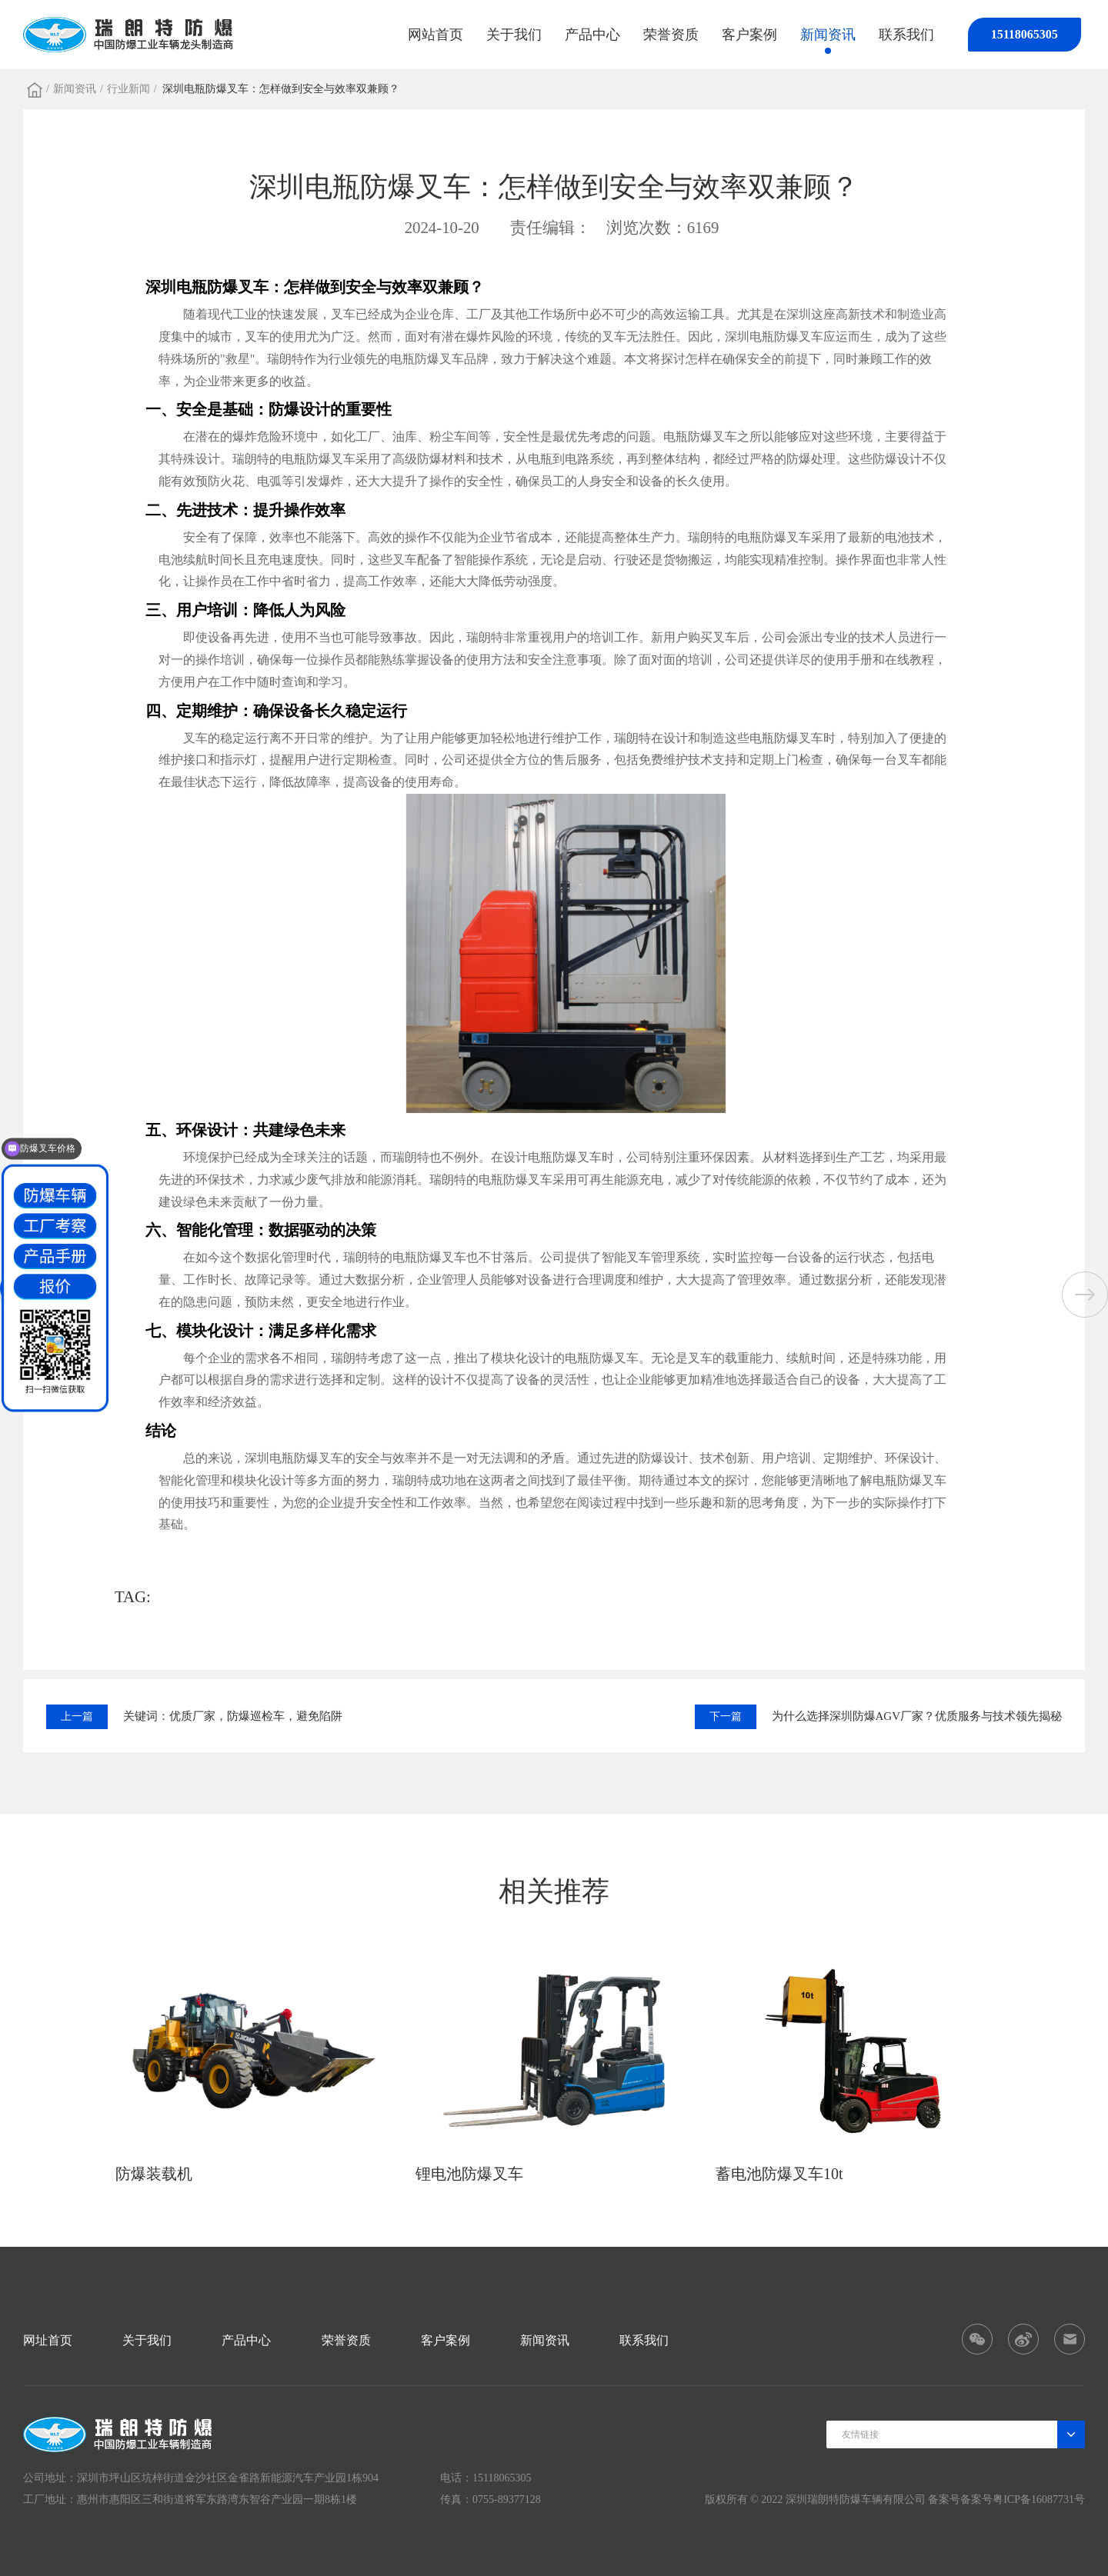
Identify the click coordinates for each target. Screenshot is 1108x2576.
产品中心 (592, 34)
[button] (1085, 1294)
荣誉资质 (671, 34)
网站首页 (435, 34)
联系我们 (906, 34)
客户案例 (749, 34)
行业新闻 (128, 89)
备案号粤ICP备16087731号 (1022, 2499)
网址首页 (47, 2340)
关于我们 (514, 34)
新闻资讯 (828, 34)
